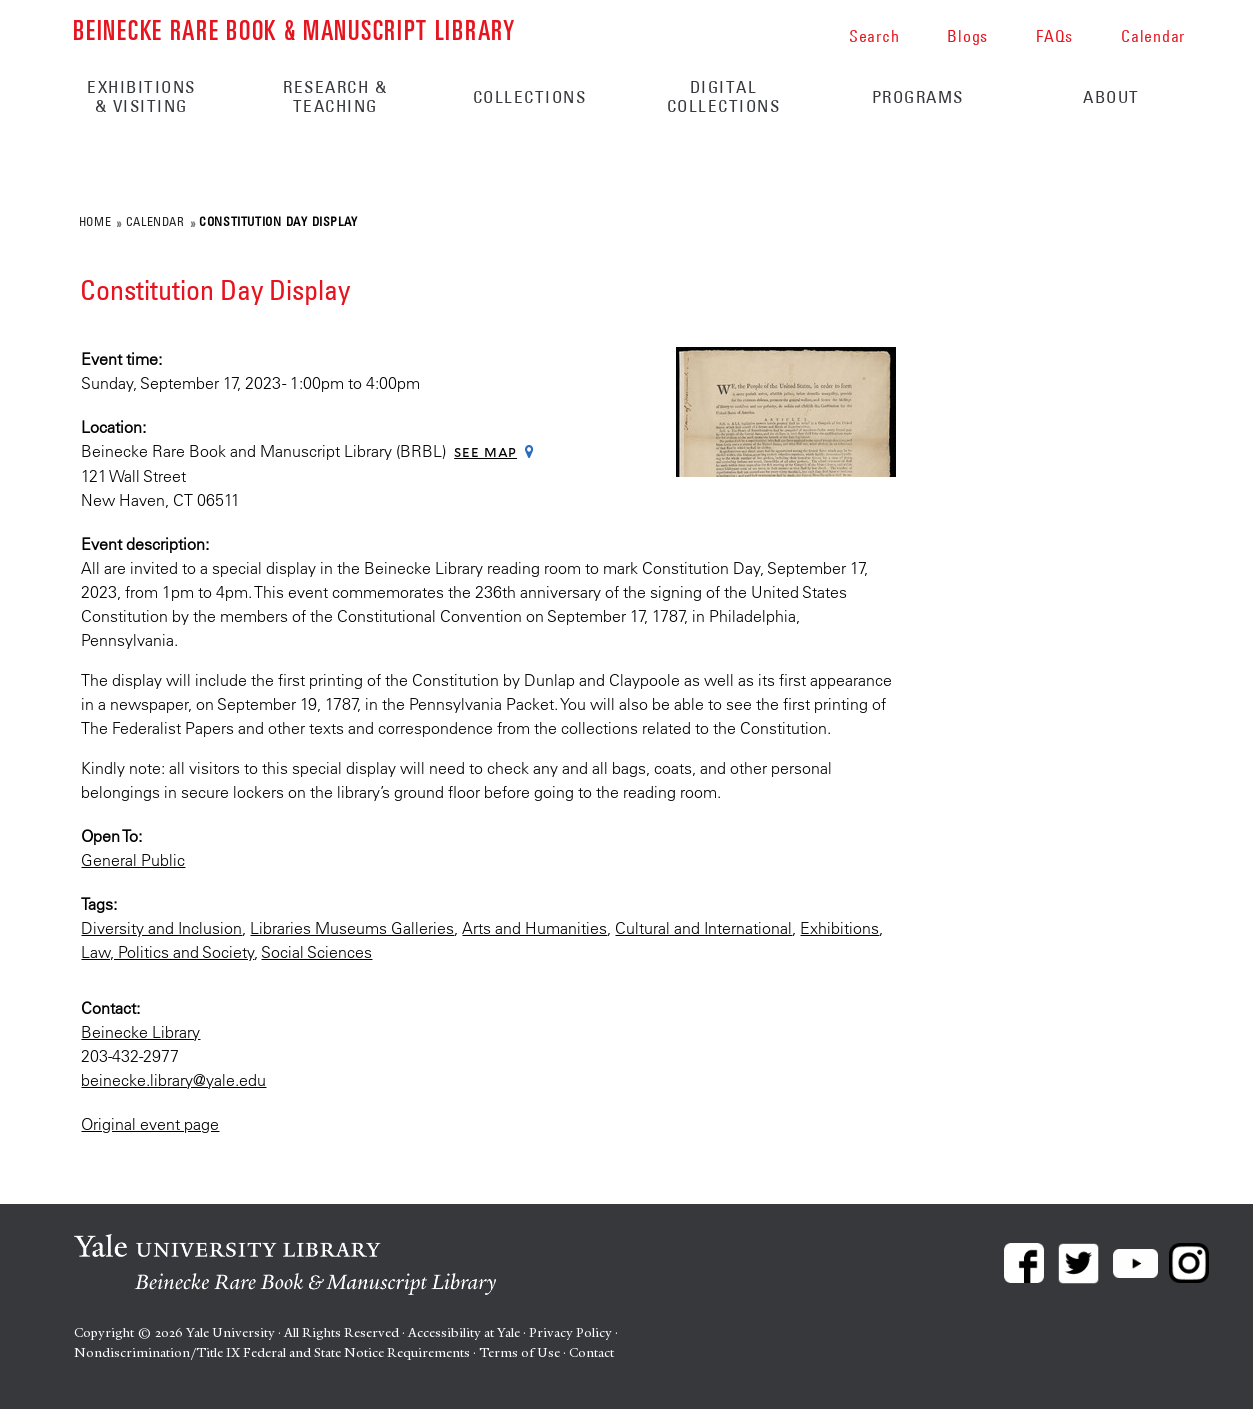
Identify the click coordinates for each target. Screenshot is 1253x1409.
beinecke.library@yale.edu (173, 1080)
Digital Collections (724, 96)
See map (485, 452)
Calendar (155, 221)
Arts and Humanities (534, 928)
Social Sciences (316, 952)
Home (95, 221)
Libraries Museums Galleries (352, 928)
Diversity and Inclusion (161, 928)
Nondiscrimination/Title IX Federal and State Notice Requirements (272, 1352)
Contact (591, 1352)
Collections (530, 97)
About (1111, 97)
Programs (918, 97)
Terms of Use (519, 1352)
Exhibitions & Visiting (141, 96)
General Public (133, 860)
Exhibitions (839, 928)
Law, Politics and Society (167, 952)
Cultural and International (703, 928)
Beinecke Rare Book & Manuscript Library (294, 28)
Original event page (150, 1124)
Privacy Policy (570, 1332)
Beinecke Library (140, 1032)
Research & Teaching (335, 96)
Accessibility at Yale (464, 1332)
